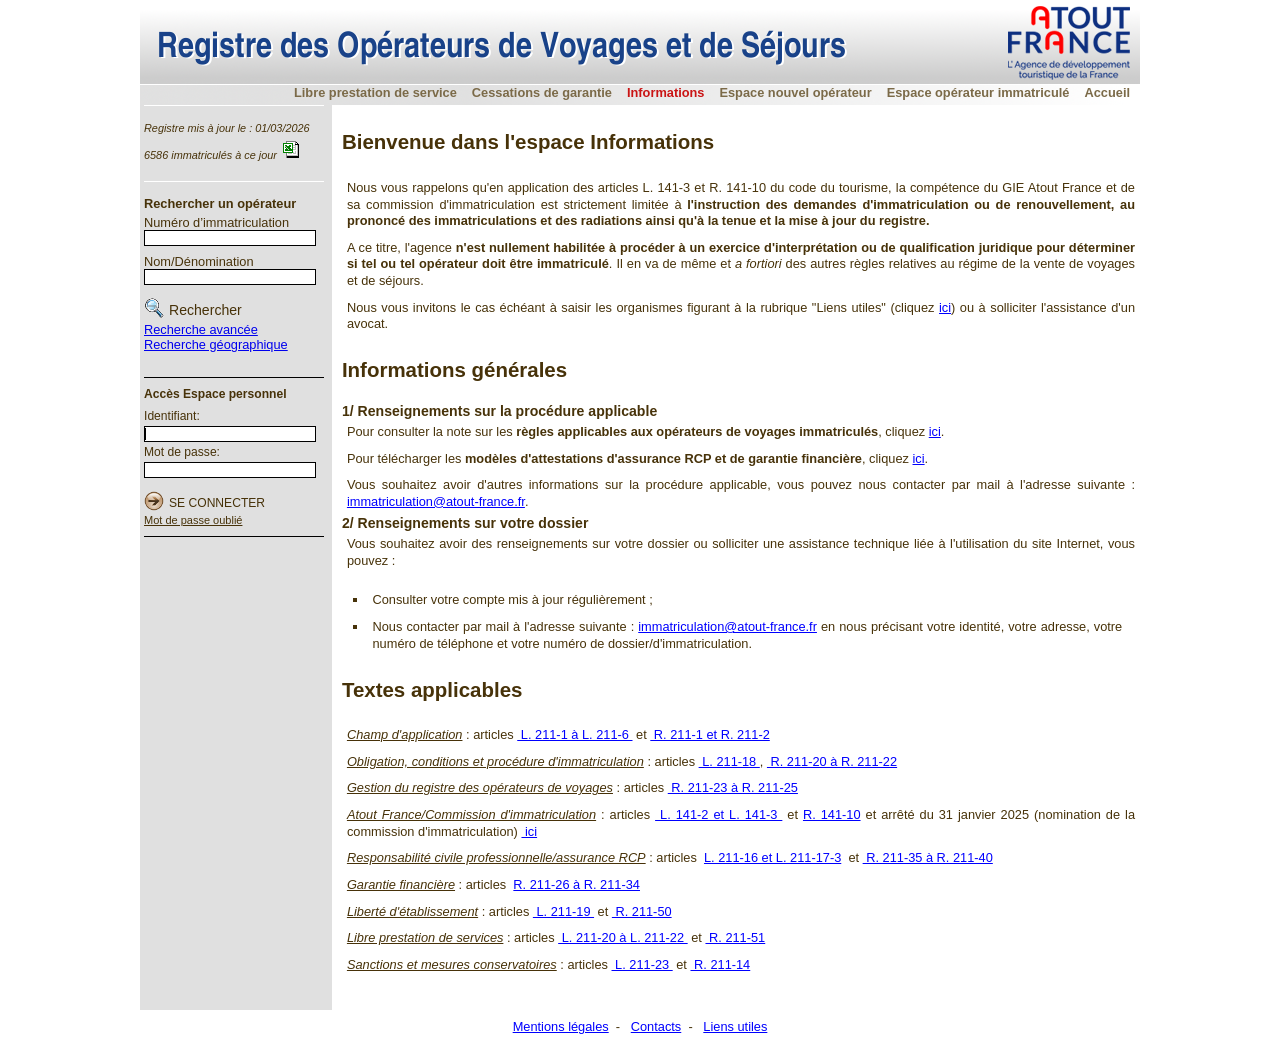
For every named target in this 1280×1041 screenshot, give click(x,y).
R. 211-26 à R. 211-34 (576, 884)
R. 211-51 (735, 937)
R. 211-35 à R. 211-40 (928, 857)
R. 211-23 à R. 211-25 (733, 787)
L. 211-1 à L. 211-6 (574, 734)
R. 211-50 (642, 911)
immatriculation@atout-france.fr (436, 501)
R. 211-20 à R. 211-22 (832, 761)
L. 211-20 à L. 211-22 (623, 937)
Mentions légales (561, 1026)
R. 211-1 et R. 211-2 (710, 734)
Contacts (656, 1026)
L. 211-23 (642, 964)
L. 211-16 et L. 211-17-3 (772, 857)
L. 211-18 (729, 761)
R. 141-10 (832, 814)
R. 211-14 (720, 964)
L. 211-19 (563, 911)
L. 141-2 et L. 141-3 (718, 814)
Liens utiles (735, 1026)
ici (945, 307)
